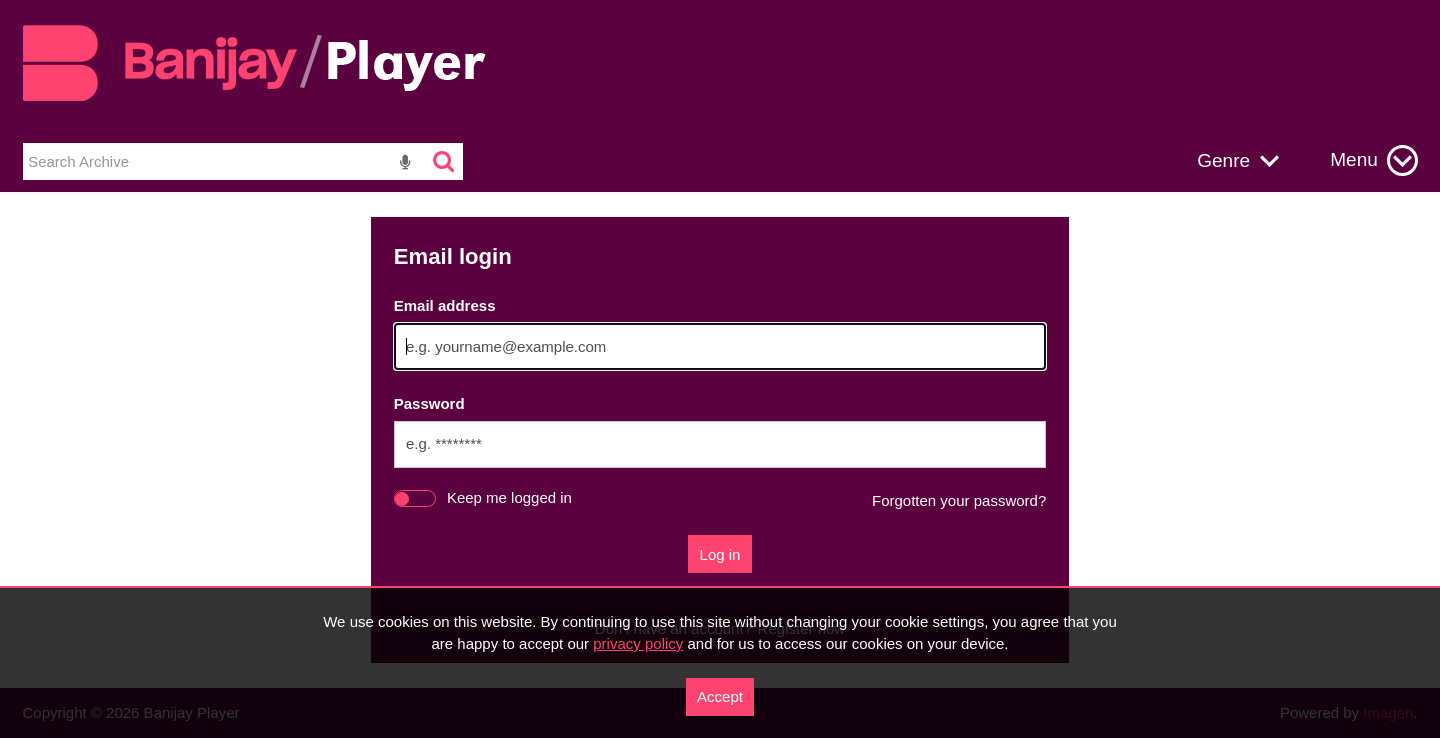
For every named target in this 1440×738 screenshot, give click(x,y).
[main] (720, 440)
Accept (720, 696)
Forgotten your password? (959, 500)
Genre (1223, 160)
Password (429, 403)
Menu (1354, 159)
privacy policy (638, 643)
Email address (445, 305)
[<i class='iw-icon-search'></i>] (444, 162)
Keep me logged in (509, 497)
